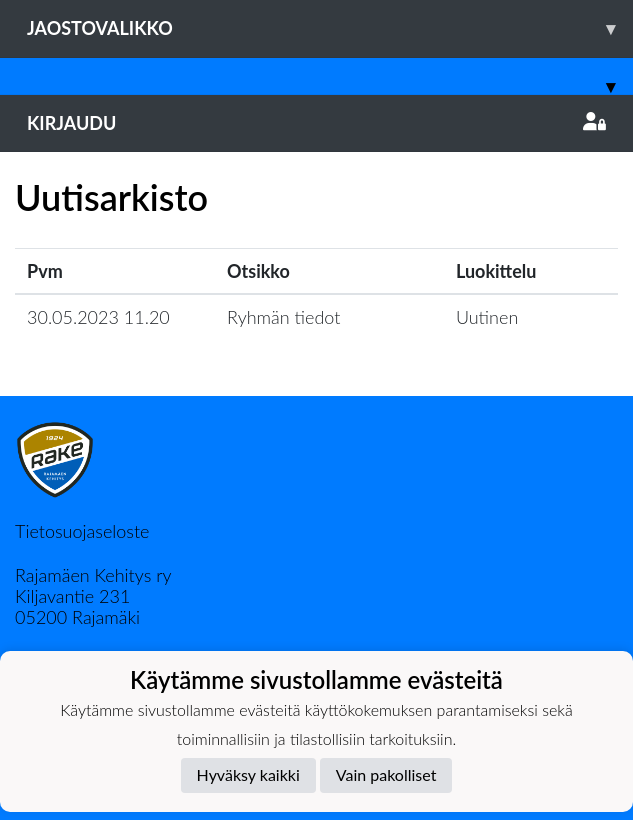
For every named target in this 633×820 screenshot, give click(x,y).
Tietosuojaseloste (82, 531)
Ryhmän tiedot (283, 317)
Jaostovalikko (330, 28)
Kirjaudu (316, 123)
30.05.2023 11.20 (98, 317)
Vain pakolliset (386, 774)
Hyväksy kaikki (248, 774)
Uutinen (487, 317)
